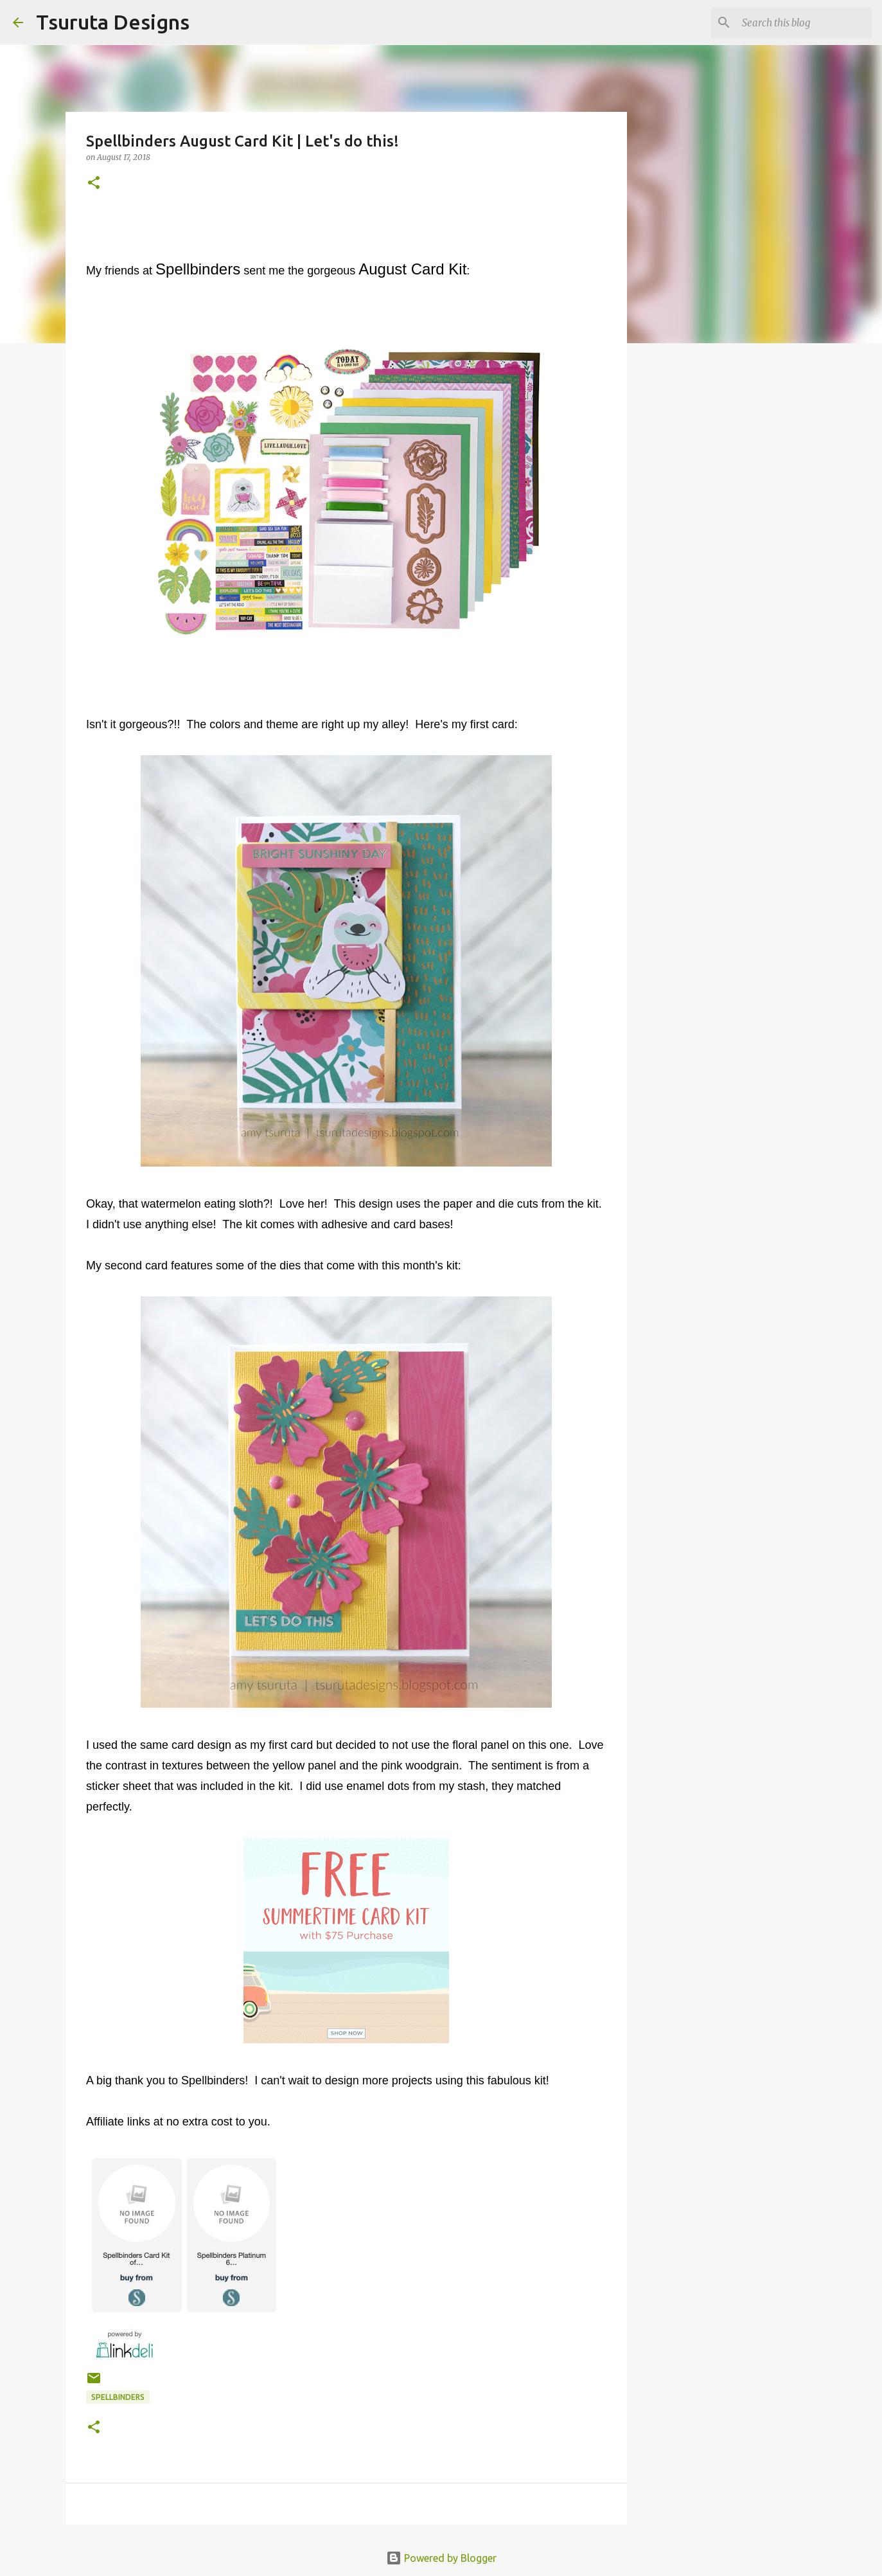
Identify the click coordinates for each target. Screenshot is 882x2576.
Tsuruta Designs (113, 21)
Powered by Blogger (441, 2558)
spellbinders (118, 2397)
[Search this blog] (804, 22)
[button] (93, 183)
